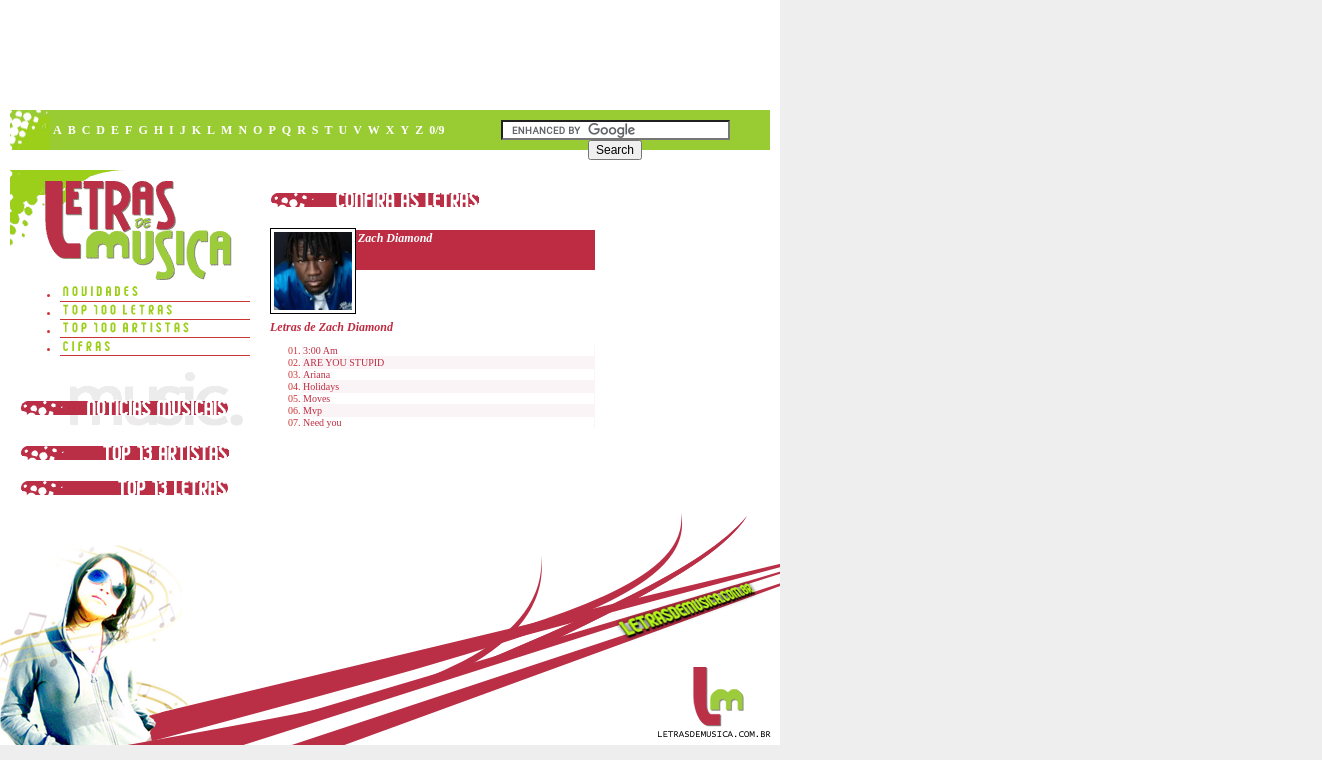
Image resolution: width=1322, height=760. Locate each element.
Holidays (321, 386)
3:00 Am (320, 350)
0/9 (436, 130)
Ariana (316, 374)
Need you (322, 422)
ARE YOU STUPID (343, 362)
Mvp (312, 410)
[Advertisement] (389, 55)
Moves (316, 398)
